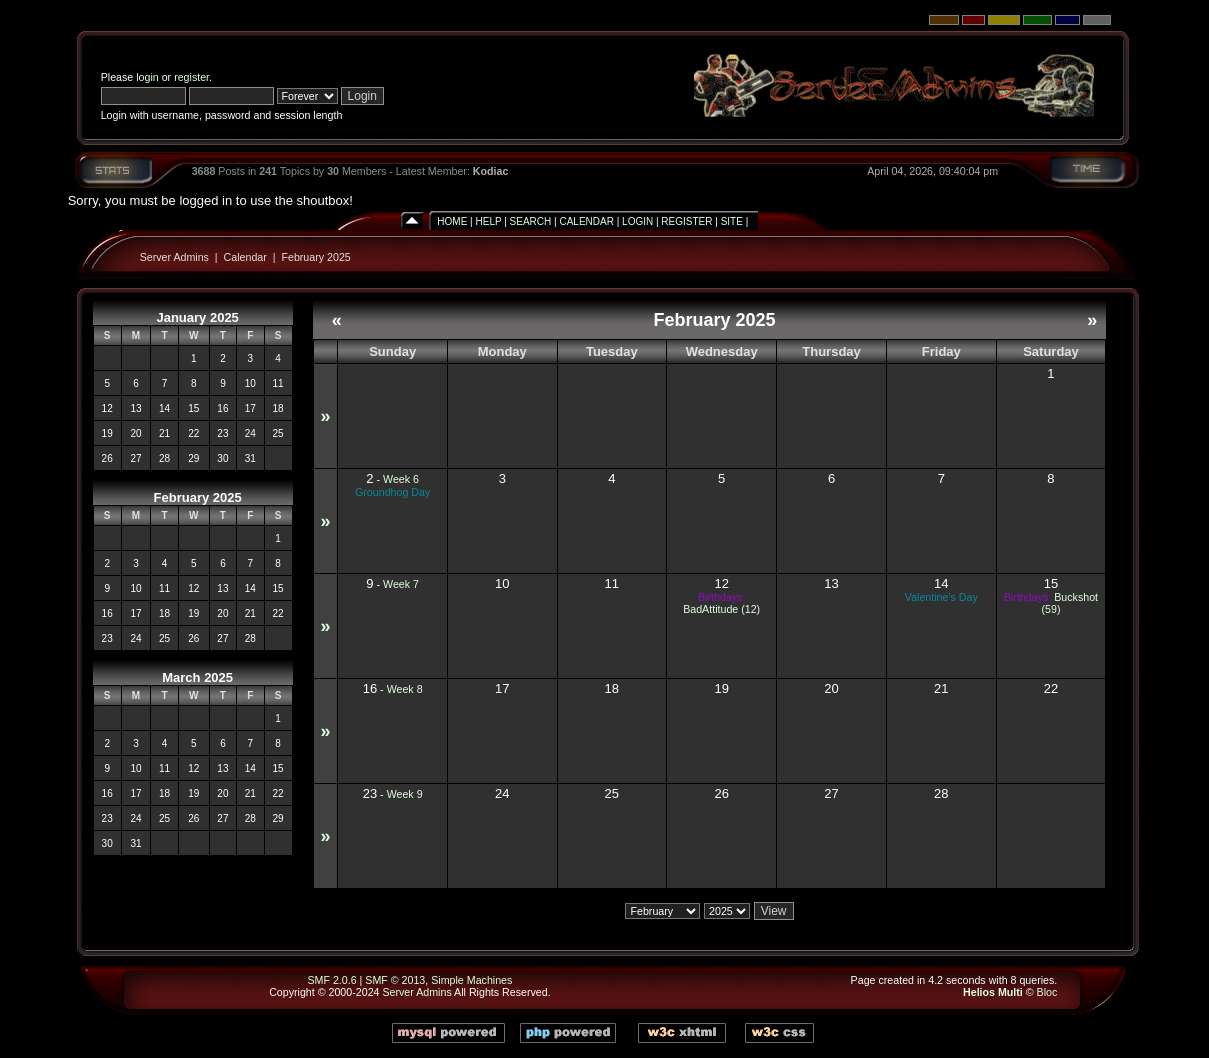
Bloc (1047, 992)
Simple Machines (471, 980)
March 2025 (197, 677)
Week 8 (405, 689)
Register (686, 221)
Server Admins (174, 257)
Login (637, 221)
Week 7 (401, 584)
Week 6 (401, 479)
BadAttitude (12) (721, 609)
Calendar (586, 221)
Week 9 (405, 794)
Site (732, 221)
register (191, 77)
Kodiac (491, 171)
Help (489, 221)
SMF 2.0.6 (331, 980)
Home (452, 221)
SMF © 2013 (395, 980)
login (147, 77)
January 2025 (197, 317)
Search (531, 221)
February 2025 (315, 257)
